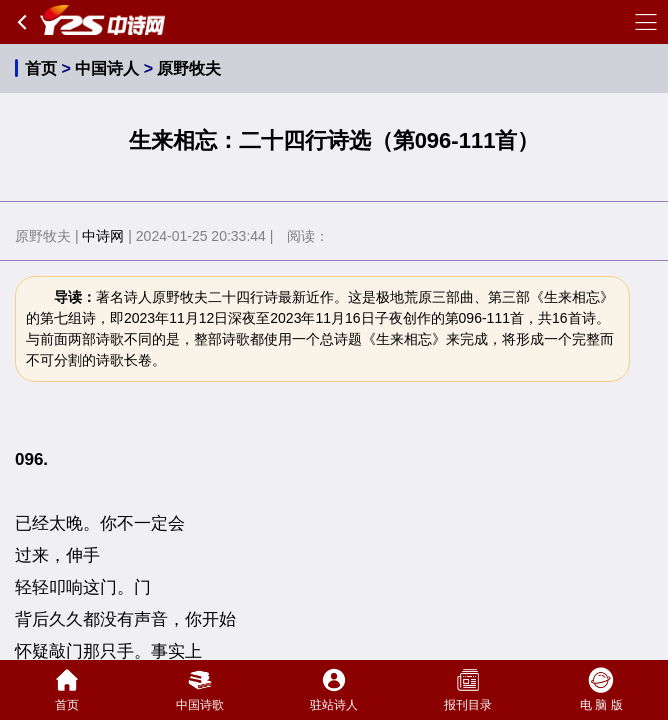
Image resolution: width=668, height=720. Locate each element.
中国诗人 (107, 68)
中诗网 (103, 236)
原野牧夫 (189, 68)
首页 (41, 68)
